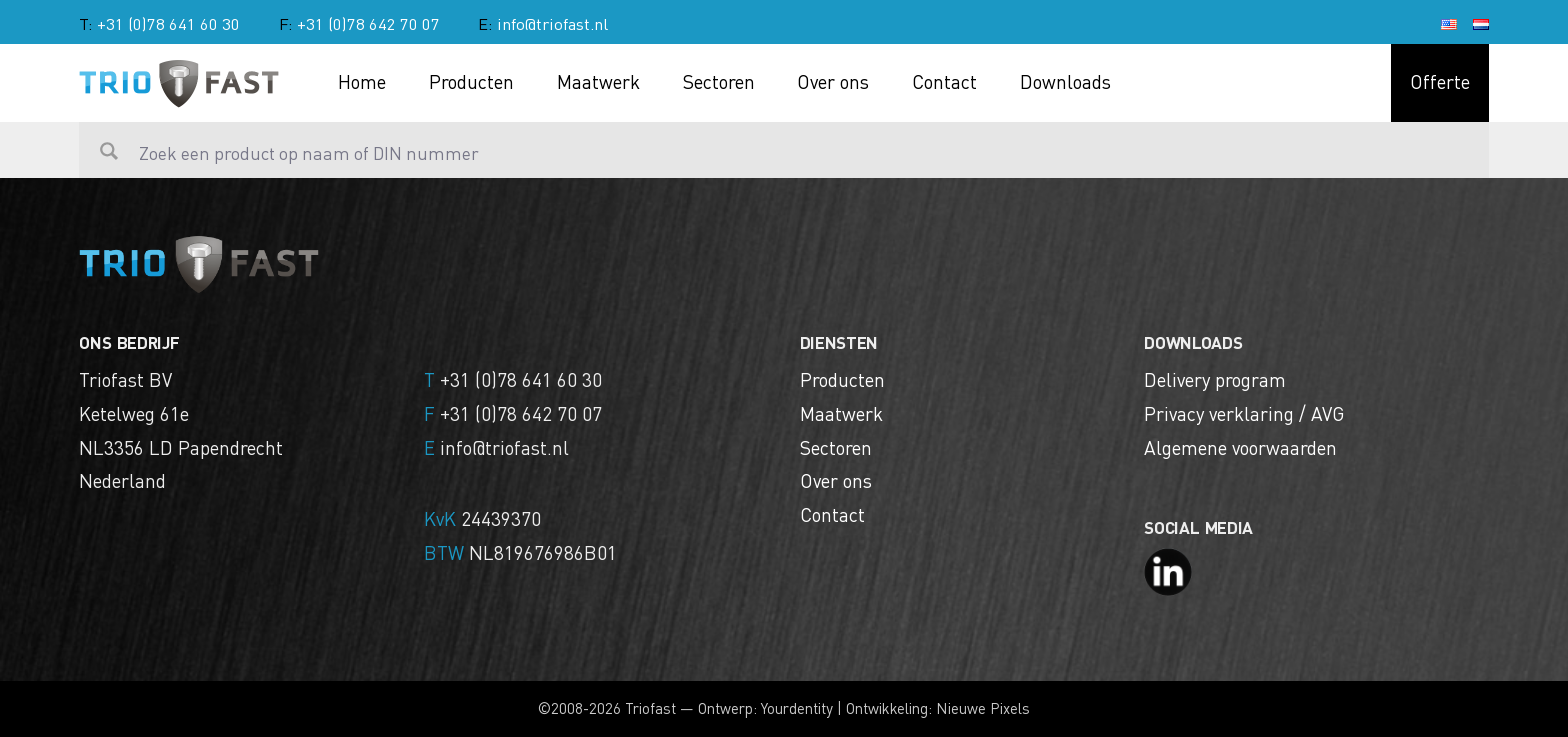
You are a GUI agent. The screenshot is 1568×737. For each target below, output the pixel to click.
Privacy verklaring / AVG (1244, 413)
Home (362, 81)
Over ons (833, 81)
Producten (471, 81)
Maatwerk (598, 81)
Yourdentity (797, 708)
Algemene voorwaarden (1240, 447)
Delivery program (1215, 379)
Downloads (1065, 81)
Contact (944, 81)
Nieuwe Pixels (983, 708)
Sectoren (719, 81)
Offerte (1440, 81)
